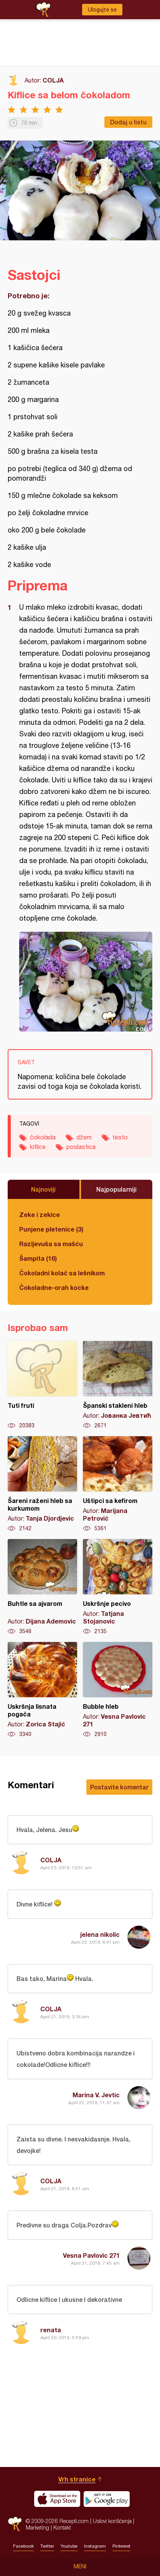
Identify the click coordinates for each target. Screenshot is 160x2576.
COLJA (53, 80)
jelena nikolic (100, 1934)
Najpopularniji (116, 1189)
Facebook (23, 2546)
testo (120, 1137)
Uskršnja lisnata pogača (42, 1690)
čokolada (43, 1137)
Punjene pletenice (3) (51, 1229)
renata (50, 2329)
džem (84, 1137)
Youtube (69, 2546)
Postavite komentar (119, 1787)
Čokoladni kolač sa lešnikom (62, 1272)
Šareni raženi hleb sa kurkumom (42, 1484)
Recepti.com (15, 2524)
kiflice (38, 1146)
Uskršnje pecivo (117, 1587)
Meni (80, 2566)
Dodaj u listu (128, 122)
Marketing (37, 2527)
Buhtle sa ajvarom (42, 1587)
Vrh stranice (77, 2479)
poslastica (81, 1146)
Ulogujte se (102, 10)
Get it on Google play (107, 2499)
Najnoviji (43, 1189)
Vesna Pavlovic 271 (91, 2255)
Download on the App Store (57, 2499)
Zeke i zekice (39, 1214)
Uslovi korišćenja (112, 2521)
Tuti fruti (42, 1385)
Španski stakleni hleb (117, 1385)
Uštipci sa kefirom (117, 1484)
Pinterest (121, 2546)
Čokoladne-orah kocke (54, 1287)
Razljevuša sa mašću (51, 1243)
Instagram (95, 2546)
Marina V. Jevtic (96, 2094)
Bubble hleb (117, 1690)
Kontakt (62, 2527)
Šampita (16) (38, 1258)
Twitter (47, 2546)
